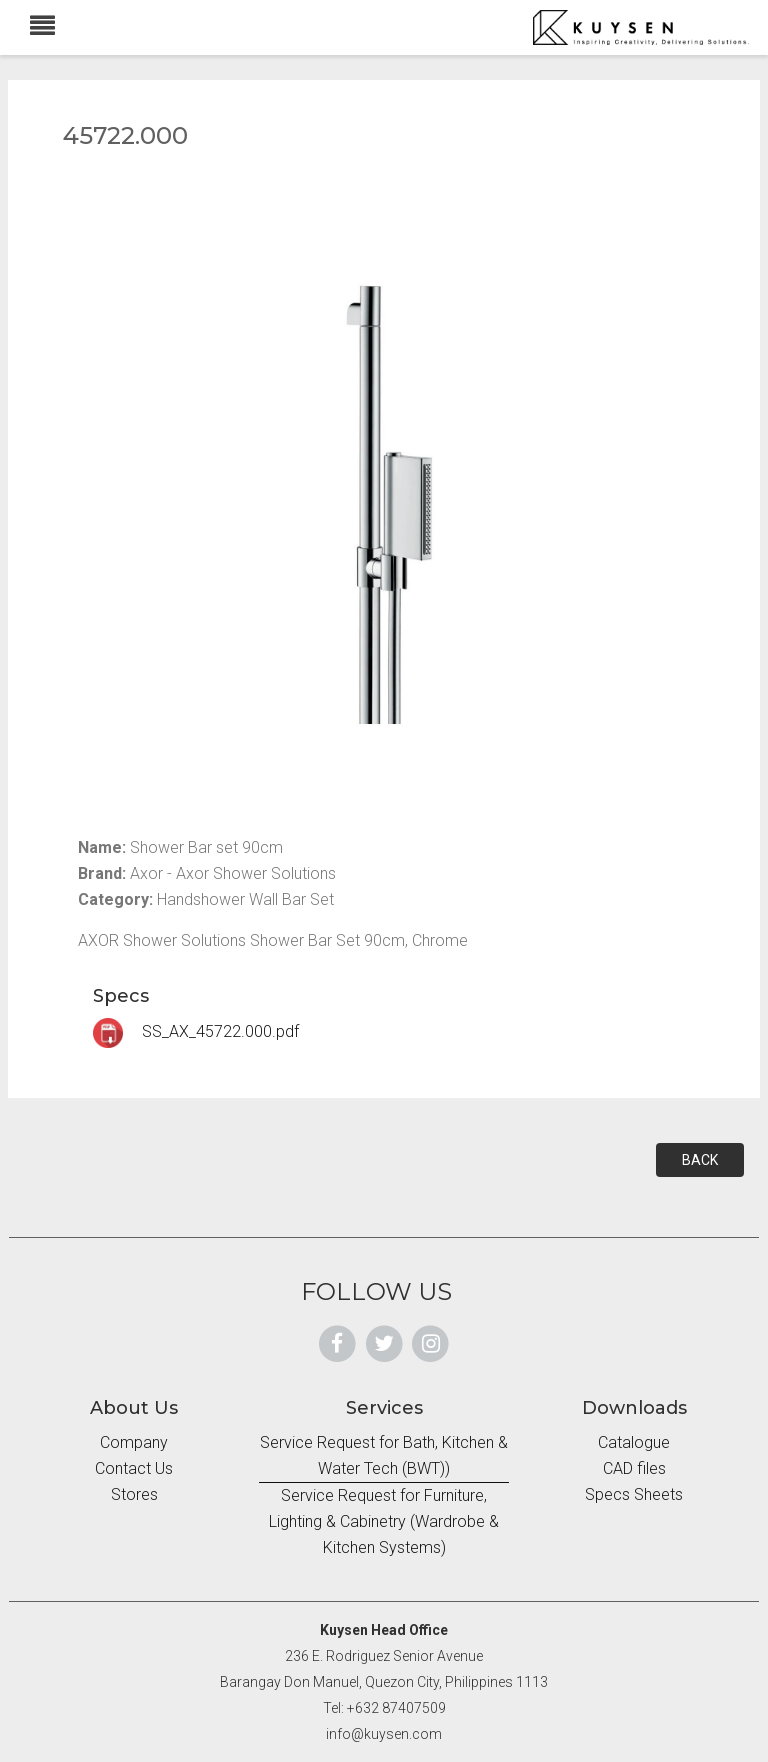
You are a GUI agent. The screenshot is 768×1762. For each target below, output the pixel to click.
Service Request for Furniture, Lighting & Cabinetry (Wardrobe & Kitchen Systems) (384, 1521)
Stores (134, 1494)
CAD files (634, 1468)
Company (134, 1442)
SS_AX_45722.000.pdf (196, 1031)
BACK (700, 1160)
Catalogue (634, 1442)
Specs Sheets (634, 1494)
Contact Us (134, 1468)
